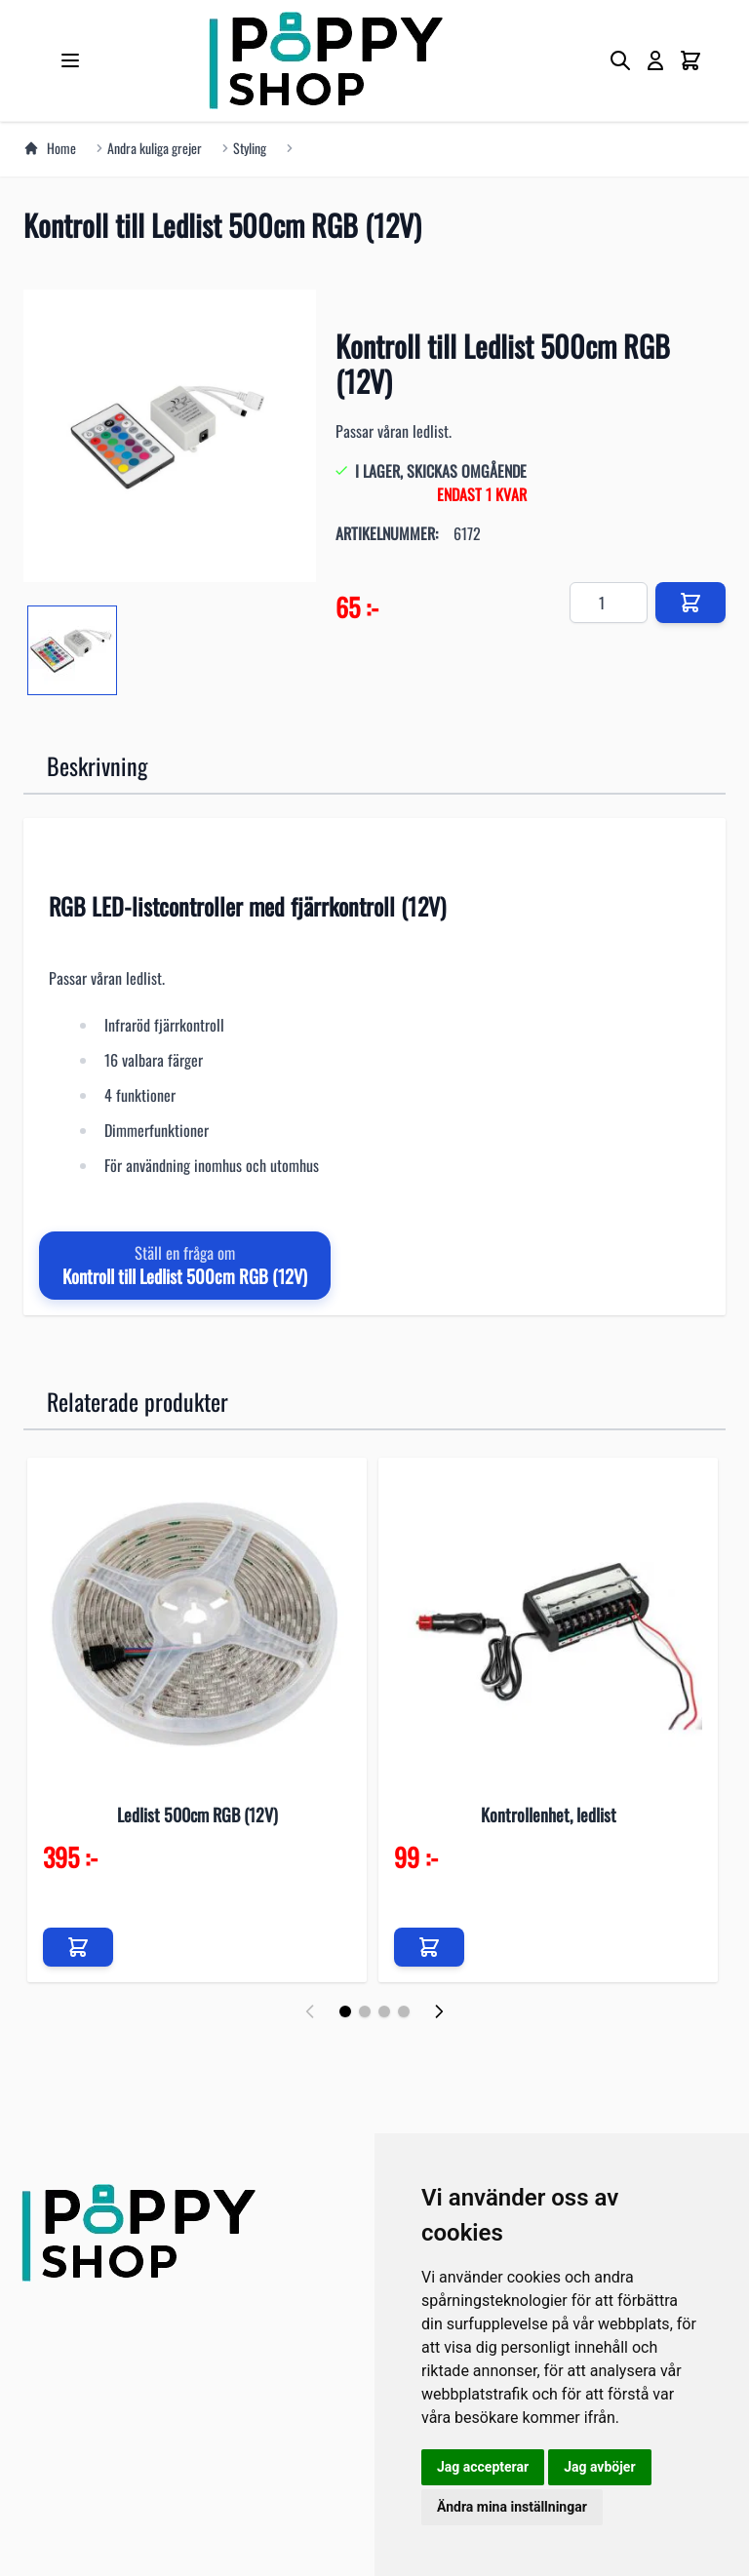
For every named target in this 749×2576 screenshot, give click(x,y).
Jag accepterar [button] (483, 2467)
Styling (249, 148)
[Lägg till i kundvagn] (78, 1947)
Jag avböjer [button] (599, 2467)
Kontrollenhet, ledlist (548, 1814)
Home (49, 148)
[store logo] (326, 60)
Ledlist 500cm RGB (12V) (197, 1814)
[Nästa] (439, 2011)
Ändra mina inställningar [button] (512, 2507)
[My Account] (655, 60)
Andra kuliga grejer (154, 148)
